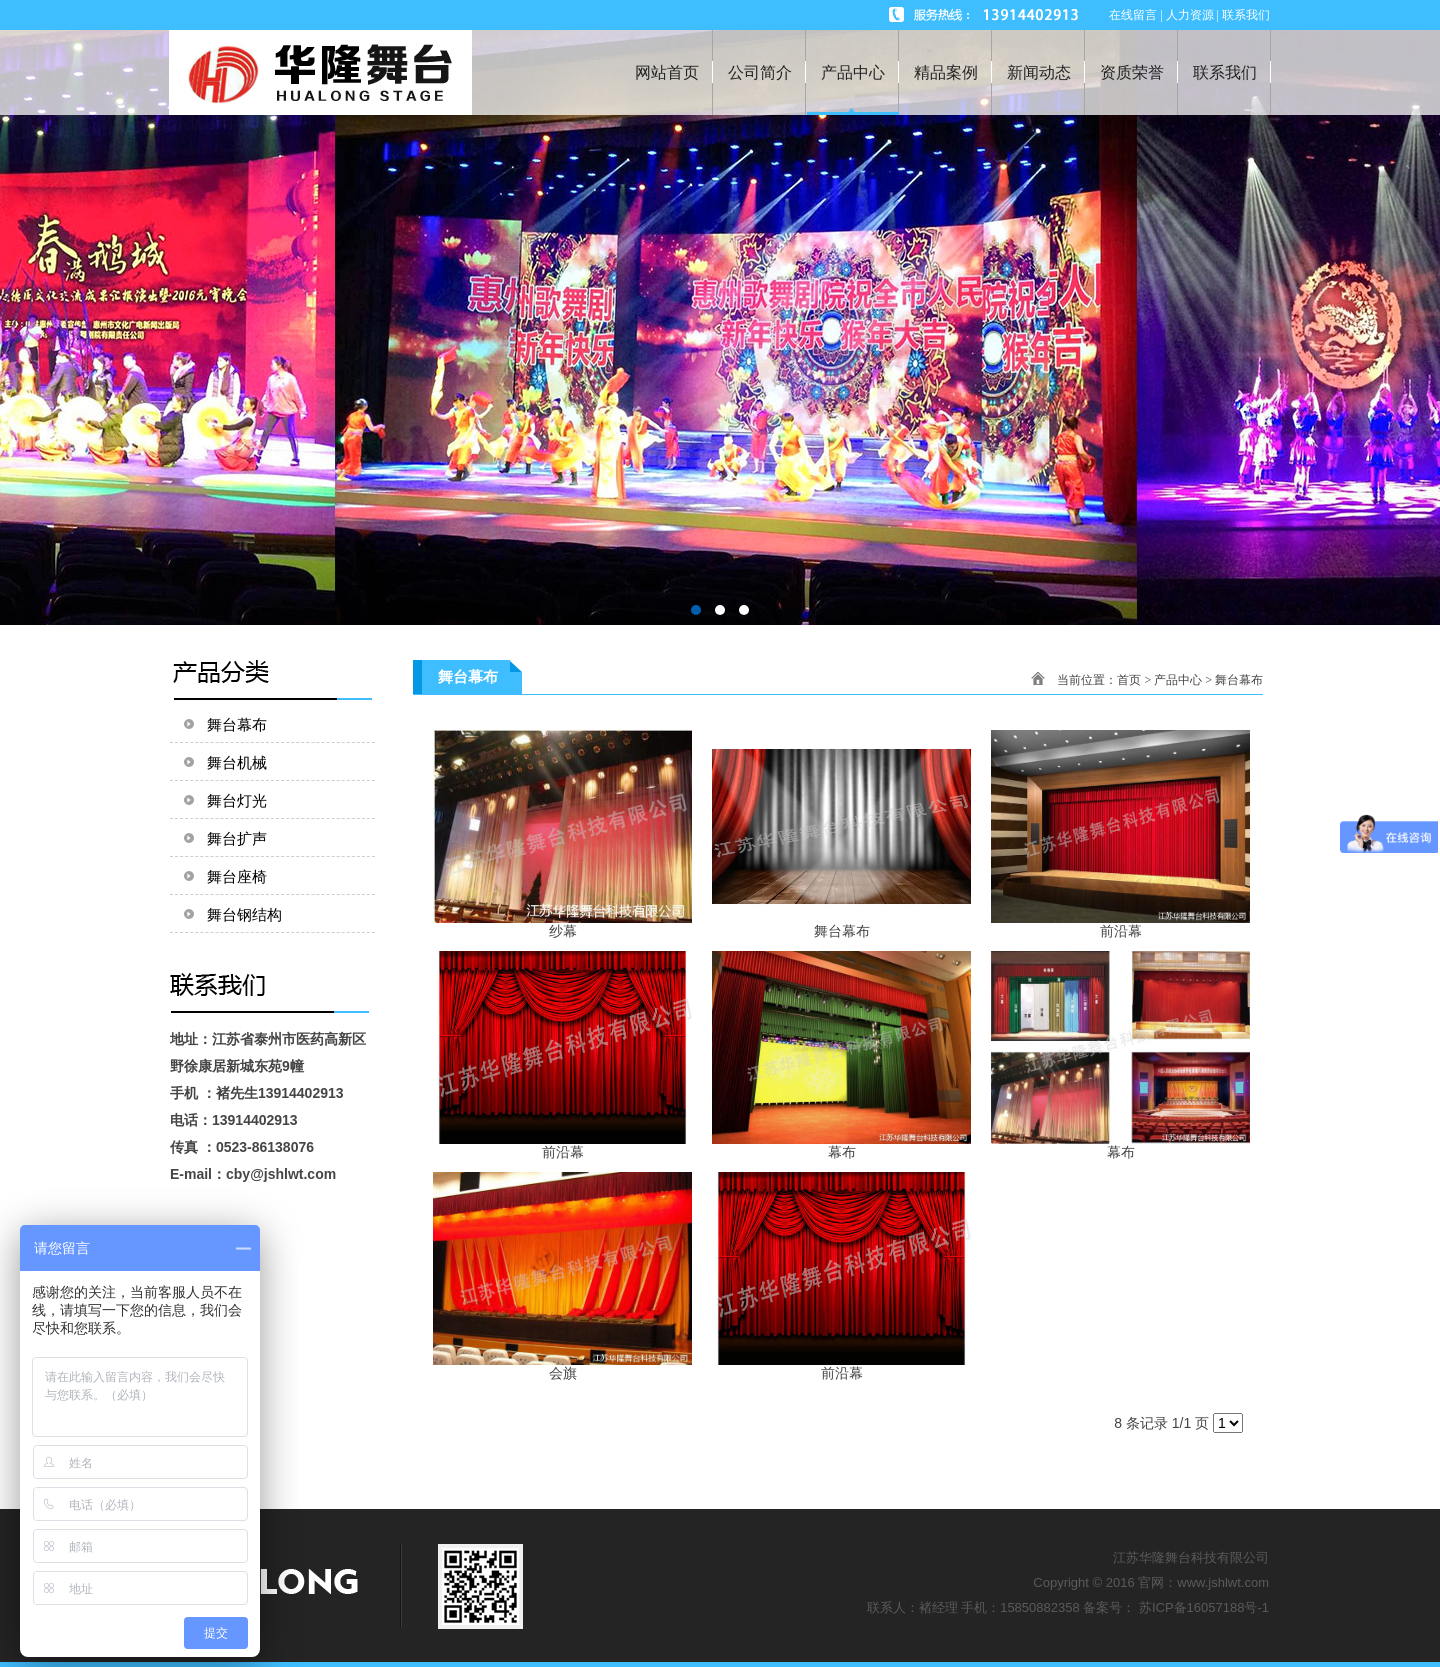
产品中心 (853, 72)
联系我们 (1225, 72)
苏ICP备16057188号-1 (1204, 1607)
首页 (1129, 680)
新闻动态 (1039, 72)
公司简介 (760, 72)
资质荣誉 (1132, 72)
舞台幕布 (1239, 680)
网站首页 (667, 72)
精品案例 (946, 72)
